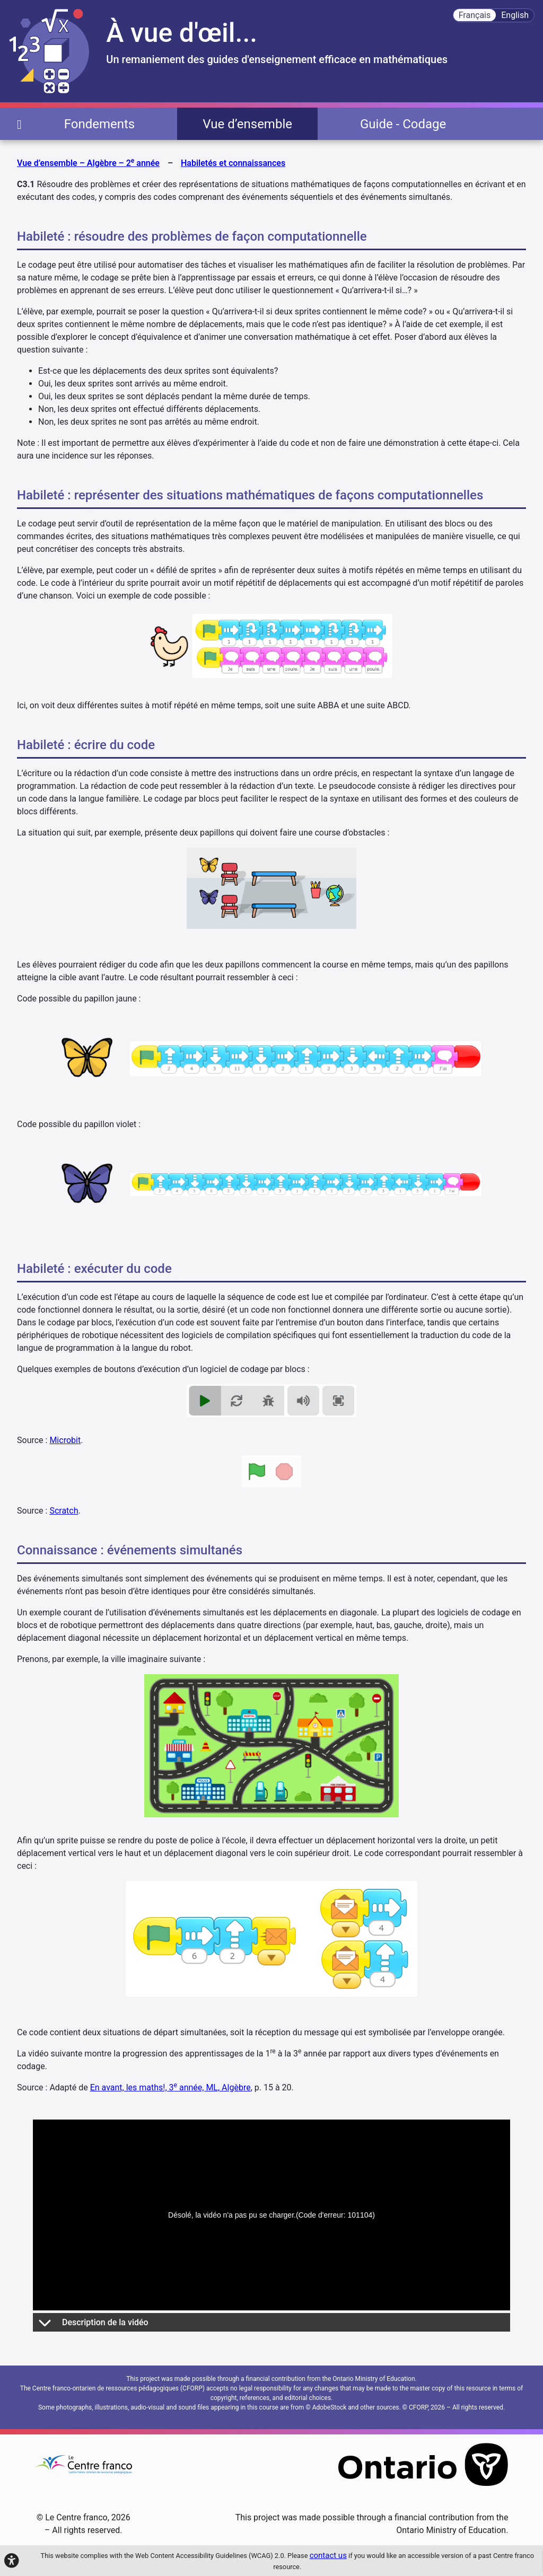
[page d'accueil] (19, 124)
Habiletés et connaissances (233, 163)
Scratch (63, 1511)
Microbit (65, 1440)
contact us (328, 2555)
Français (475, 15)
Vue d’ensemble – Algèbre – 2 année (88, 162)
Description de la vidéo (93, 2322)
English (515, 15)
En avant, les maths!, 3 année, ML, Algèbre (170, 2087)
